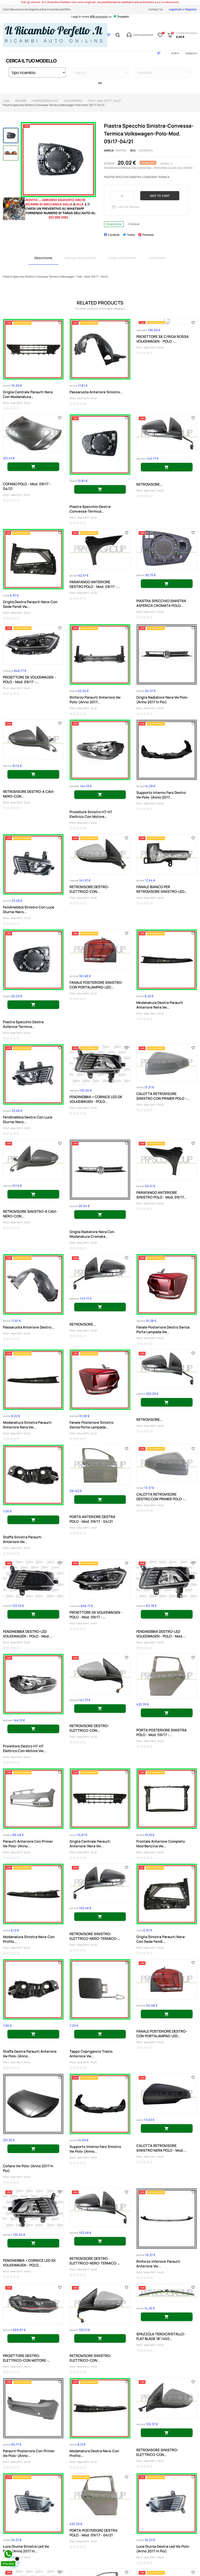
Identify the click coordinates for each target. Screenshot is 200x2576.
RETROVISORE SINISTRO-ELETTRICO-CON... (91, 2358)
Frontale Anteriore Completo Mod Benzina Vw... (160, 1843)
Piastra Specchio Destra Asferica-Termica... (23, 1024)
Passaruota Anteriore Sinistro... (96, 392)
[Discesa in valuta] (175, 53)
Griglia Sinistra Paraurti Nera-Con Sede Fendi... (161, 1939)
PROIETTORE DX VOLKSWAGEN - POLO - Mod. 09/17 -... (29, 679)
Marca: (109, 150)
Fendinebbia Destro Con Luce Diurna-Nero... (27, 1119)
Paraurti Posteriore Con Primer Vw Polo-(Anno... (29, 2453)
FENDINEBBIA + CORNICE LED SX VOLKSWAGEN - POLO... (29, 2262)
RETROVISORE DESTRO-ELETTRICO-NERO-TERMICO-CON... (94, 2260)
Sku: (133, 150)
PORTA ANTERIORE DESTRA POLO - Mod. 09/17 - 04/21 (92, 1519)
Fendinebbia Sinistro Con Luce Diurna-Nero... (28, 909)
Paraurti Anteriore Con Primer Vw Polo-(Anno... (28, 1843)
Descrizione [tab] (43, 258)
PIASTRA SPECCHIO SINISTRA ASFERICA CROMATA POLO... (161, 603)
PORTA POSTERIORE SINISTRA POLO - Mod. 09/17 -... (161, 1732)
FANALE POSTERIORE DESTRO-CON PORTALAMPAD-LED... (161, 2033)
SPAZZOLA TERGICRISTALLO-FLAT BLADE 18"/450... (160, 2336)
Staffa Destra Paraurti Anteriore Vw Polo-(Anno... (30, 2053)
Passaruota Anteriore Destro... (28, 1327)
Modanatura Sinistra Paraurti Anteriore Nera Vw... (27, 1424)
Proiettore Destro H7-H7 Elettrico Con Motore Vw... (24, 1748)
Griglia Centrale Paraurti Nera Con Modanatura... (28, 394)
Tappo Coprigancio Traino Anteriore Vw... (91, 2053)
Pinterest (148, 235)
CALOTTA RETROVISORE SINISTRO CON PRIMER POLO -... (162, 1096)
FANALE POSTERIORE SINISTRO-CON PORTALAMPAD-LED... (96, 984)
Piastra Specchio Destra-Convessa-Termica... (91, 509)
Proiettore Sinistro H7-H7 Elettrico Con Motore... (91, 814)
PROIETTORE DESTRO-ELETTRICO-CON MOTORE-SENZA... (25, 2358)
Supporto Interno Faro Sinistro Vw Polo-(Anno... (95, 2149)
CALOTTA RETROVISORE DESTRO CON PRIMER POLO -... (161, 1496)
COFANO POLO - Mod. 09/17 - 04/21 (27, 486)
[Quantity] (122, 195)
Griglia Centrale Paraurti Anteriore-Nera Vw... (90, 1843)
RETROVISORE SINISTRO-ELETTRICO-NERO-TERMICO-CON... (94, 1936)
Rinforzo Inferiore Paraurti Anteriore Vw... (158, 2263)
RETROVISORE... (149, 484)
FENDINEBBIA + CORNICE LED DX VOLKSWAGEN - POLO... (96, 1099)
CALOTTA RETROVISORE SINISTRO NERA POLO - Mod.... (161, 2148)
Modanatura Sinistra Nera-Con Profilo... (28, 1939)
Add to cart (160, 196)
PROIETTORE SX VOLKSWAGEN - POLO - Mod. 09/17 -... (96, 1614)
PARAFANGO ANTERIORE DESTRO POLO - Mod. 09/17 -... (95, 584)
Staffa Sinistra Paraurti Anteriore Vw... (22, 1539)
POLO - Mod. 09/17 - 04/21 (16, 403)
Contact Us (155, 9)
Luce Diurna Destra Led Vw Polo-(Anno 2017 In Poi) (163, 2548)
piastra (120, 150)
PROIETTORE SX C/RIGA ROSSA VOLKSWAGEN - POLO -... (162, 339)
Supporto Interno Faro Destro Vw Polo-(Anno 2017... (161, 795)
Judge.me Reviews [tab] (122, 258)
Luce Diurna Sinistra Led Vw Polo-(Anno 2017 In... (26, 2548)
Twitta (131, 235)
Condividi (113, 235)
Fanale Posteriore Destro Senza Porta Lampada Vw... (162, 1329)
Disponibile (113, 224)
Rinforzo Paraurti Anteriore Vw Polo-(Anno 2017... (95, 699)
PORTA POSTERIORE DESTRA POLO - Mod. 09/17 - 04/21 (93, 2532)
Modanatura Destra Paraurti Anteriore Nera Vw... (159, 1005)
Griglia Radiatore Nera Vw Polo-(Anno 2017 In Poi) (162, 699)
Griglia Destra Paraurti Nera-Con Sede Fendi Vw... (30, 604)
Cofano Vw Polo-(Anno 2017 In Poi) (28, 2168)
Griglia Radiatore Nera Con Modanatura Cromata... (92, 1234)
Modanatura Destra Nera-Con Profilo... (94, 2453)
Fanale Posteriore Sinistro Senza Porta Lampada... (91, 1424)
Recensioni (157, 258)
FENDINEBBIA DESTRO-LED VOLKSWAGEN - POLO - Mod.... (28, 1633)
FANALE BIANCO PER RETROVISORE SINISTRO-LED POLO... (160, 889)
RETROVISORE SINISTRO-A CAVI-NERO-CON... (30, 1213)
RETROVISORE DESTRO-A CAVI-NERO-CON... (29, 794)
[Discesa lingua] (191, 53)
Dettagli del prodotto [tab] (80, 258)
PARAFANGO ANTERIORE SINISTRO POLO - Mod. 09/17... (161, 1194)
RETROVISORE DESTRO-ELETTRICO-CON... (89, 889)
